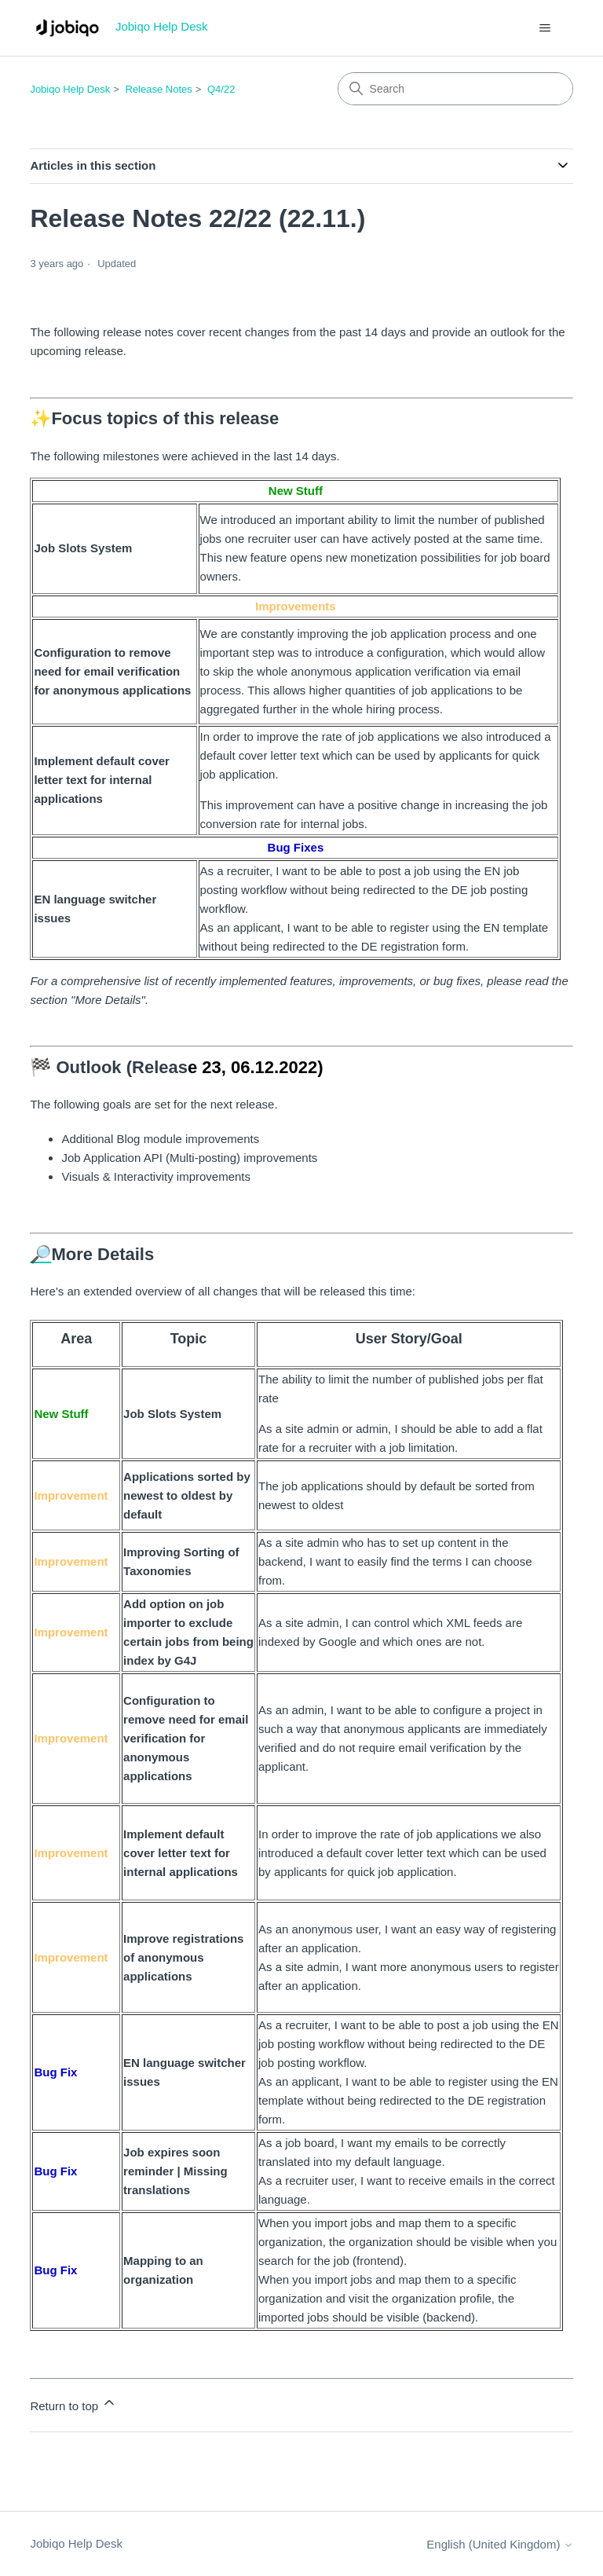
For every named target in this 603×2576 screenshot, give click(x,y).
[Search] (455, 88)
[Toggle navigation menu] (545, 28)
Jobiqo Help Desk (70, 89)
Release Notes (159, 89)
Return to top (73, 2404)
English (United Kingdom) (499, 2544)
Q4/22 (221, 89)
